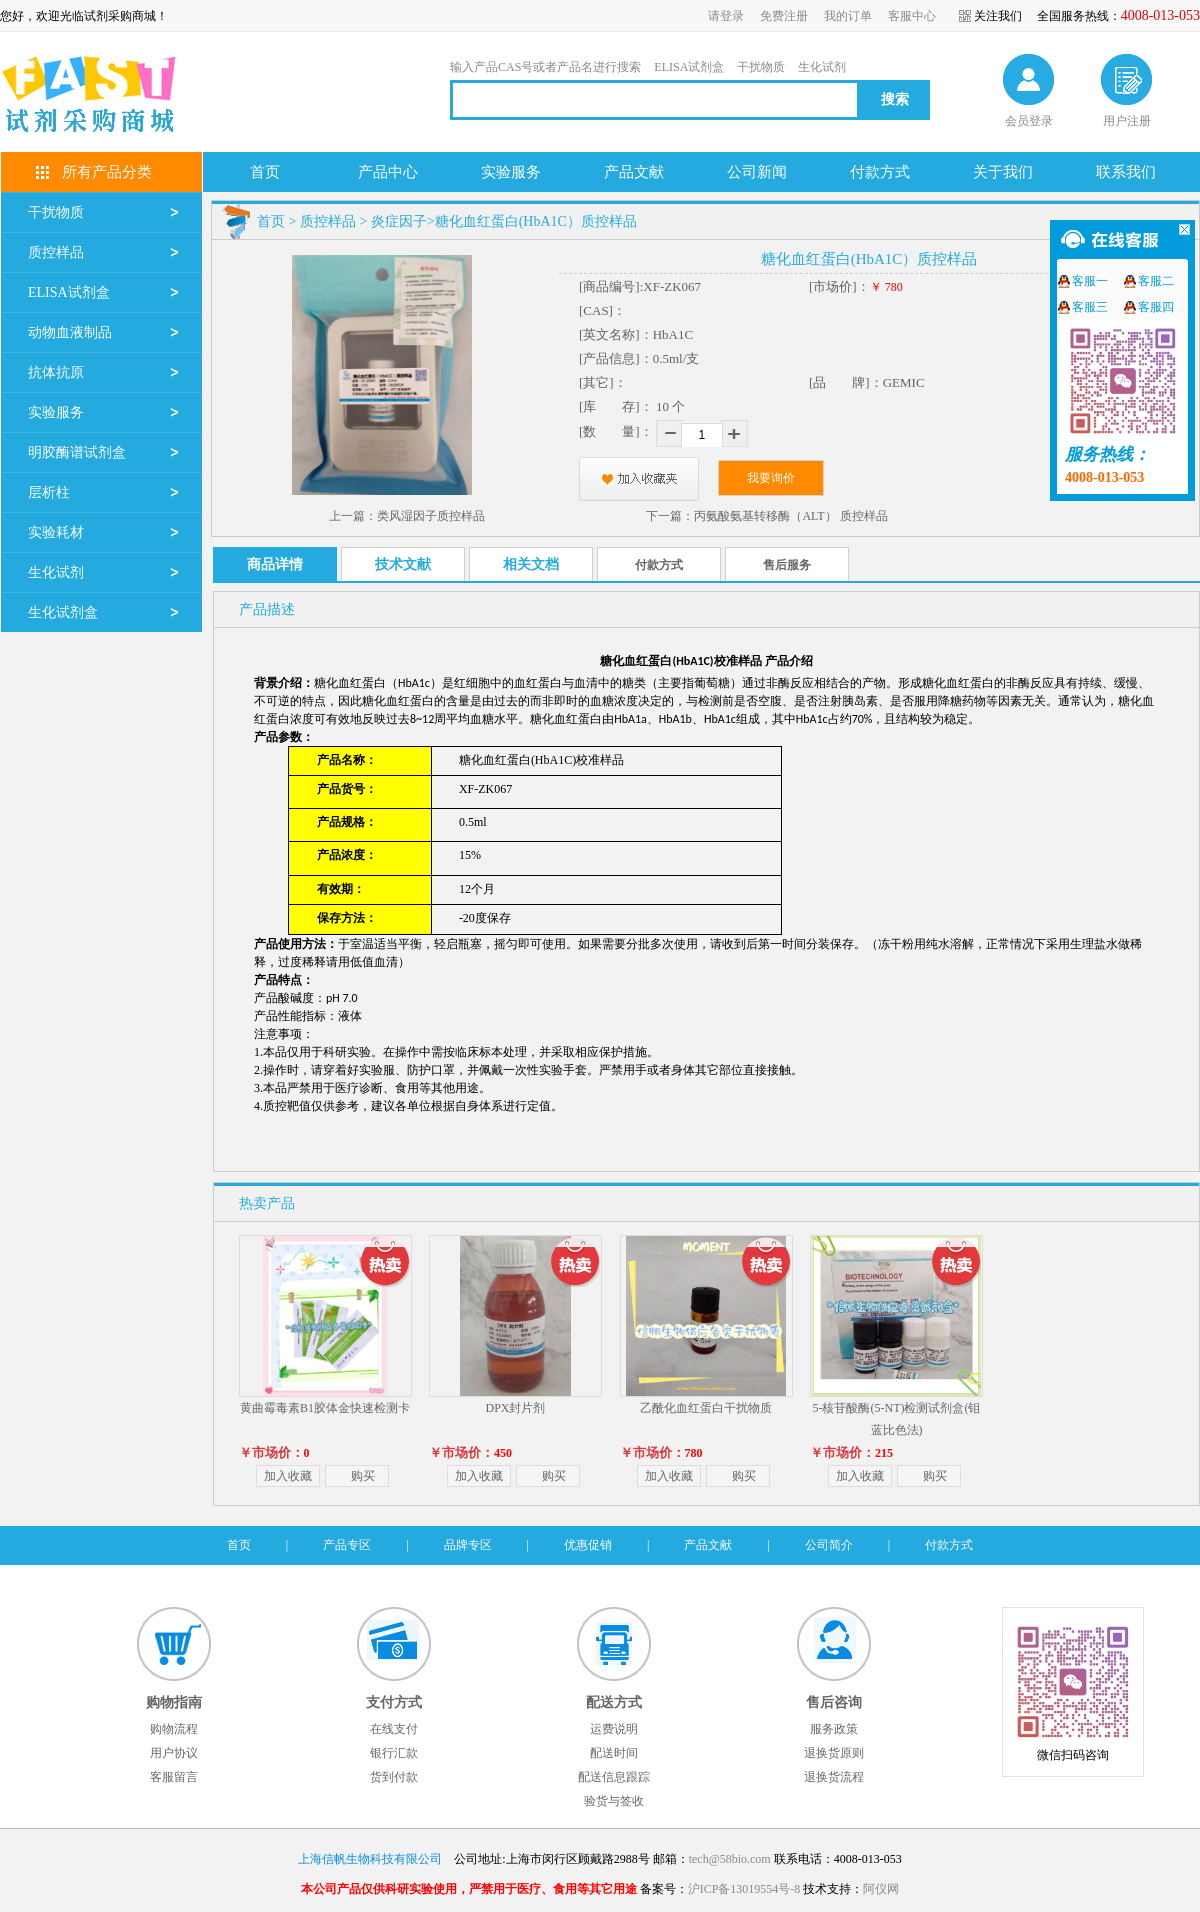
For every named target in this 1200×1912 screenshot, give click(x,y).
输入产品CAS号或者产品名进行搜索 (545, 67)
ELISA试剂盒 (689, 67)
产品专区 (347, 1545)
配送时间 (614, 1753)
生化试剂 (822, 67)
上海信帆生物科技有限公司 (370, 1859)
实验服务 (56, 412)
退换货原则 (834, 1753)
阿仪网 (881, 1889)
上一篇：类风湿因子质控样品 (407, 516)
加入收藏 (288, 1476)
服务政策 (834, 1729)
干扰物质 (761, 67)
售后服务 (787, 565)
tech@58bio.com (730, 1859)
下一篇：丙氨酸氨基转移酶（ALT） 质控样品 (766, 516)
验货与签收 (614, 1801)
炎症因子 (399, 221)
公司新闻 (757, 172)
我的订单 (848, 16)
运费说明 (614, 1729)
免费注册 (784, 16)
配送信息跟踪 (614, 1777)
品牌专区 (468, 1545)
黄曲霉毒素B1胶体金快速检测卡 (325, 1408)
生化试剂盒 (63, 612)
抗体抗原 (56, 372)
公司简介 (829, 1545)
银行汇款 (394, 1753)
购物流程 (174, 1729)
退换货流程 (834, 1777)
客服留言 (174, 1777)
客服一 (1090, 281)
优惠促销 (588, 1545)
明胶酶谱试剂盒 (77, 452)
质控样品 (56, 252)
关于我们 (1003, 172)
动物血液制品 (70, 332)
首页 (265, 172)
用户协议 (174, 1753)
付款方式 (880, 172)
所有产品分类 (107, 172)
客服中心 (912, 16)
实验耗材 (56, 532)
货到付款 (394, 1777)
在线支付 (394, 1729)
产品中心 (388, 172)
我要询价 (771, 478)
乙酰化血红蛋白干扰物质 (706, 1408)
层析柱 (49, 492)
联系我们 (1126, 172)
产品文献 (634, 172)
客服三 (1090, 307)
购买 (363, 1476)
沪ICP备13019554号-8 (744, 1889)
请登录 (726, 16)
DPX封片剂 (515, 1408)
